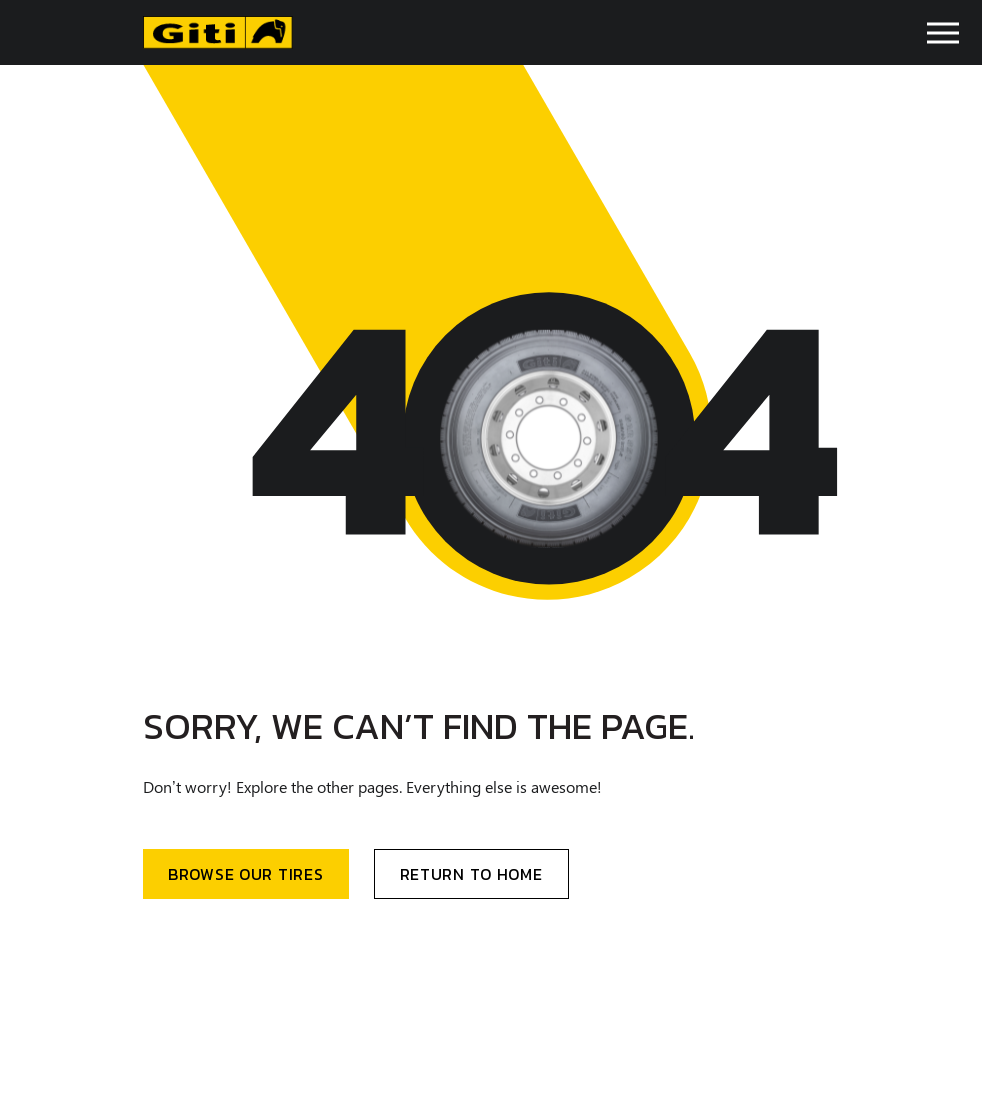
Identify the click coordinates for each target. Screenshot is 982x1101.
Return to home (471, 874)
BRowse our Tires (246, 874)
